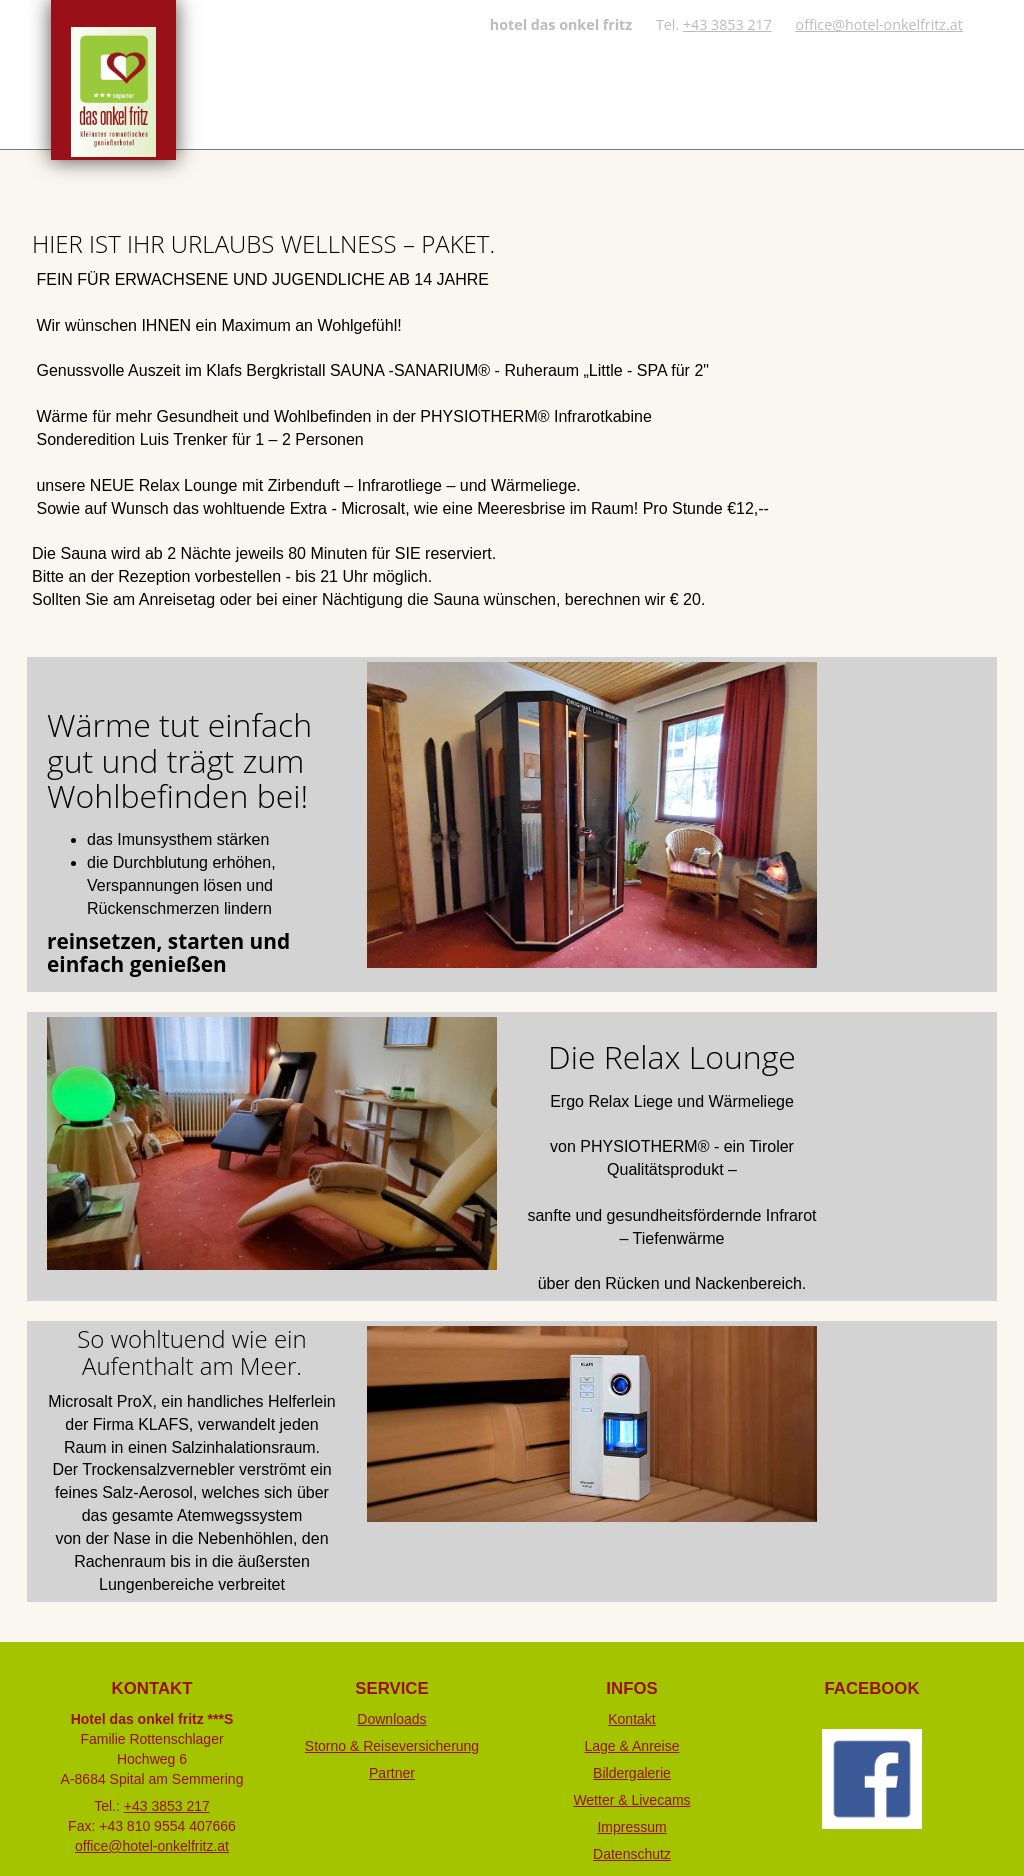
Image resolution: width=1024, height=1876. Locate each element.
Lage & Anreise (631, 1746)
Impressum (632, 1827)
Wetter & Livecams (632, 1800)
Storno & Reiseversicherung (392, 1746)
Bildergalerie (631, 1773)
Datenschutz (632, 1854)
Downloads (392, 1719)
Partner (392, 1773)
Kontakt (632, 1719)
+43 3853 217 (727, 24)
